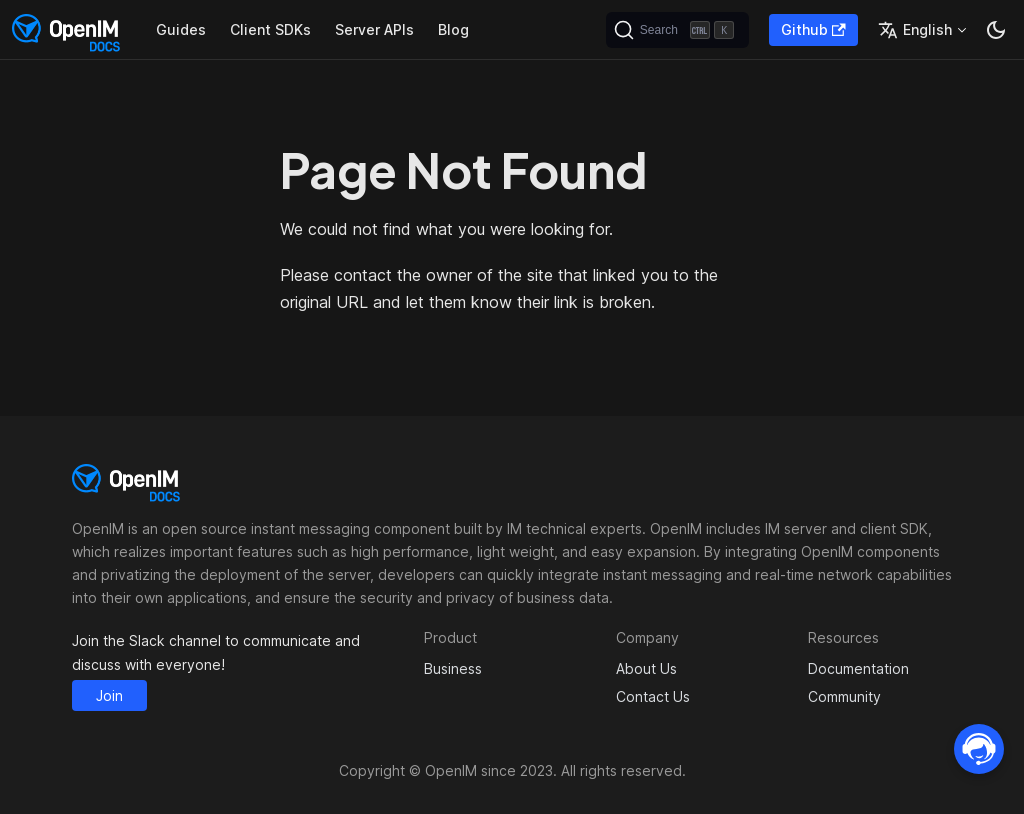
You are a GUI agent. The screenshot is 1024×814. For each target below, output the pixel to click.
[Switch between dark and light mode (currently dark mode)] (996, 30)
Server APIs (374, 29)
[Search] (677, 30)
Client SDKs (270, 29)
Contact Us (653, 696)
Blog (453, 29)
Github (813, 29)
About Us (646, 668)
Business (453, 668)
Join (109, 695)
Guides (181, 29)
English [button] (915, 30)
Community (844, 696)
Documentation (858, 668)
